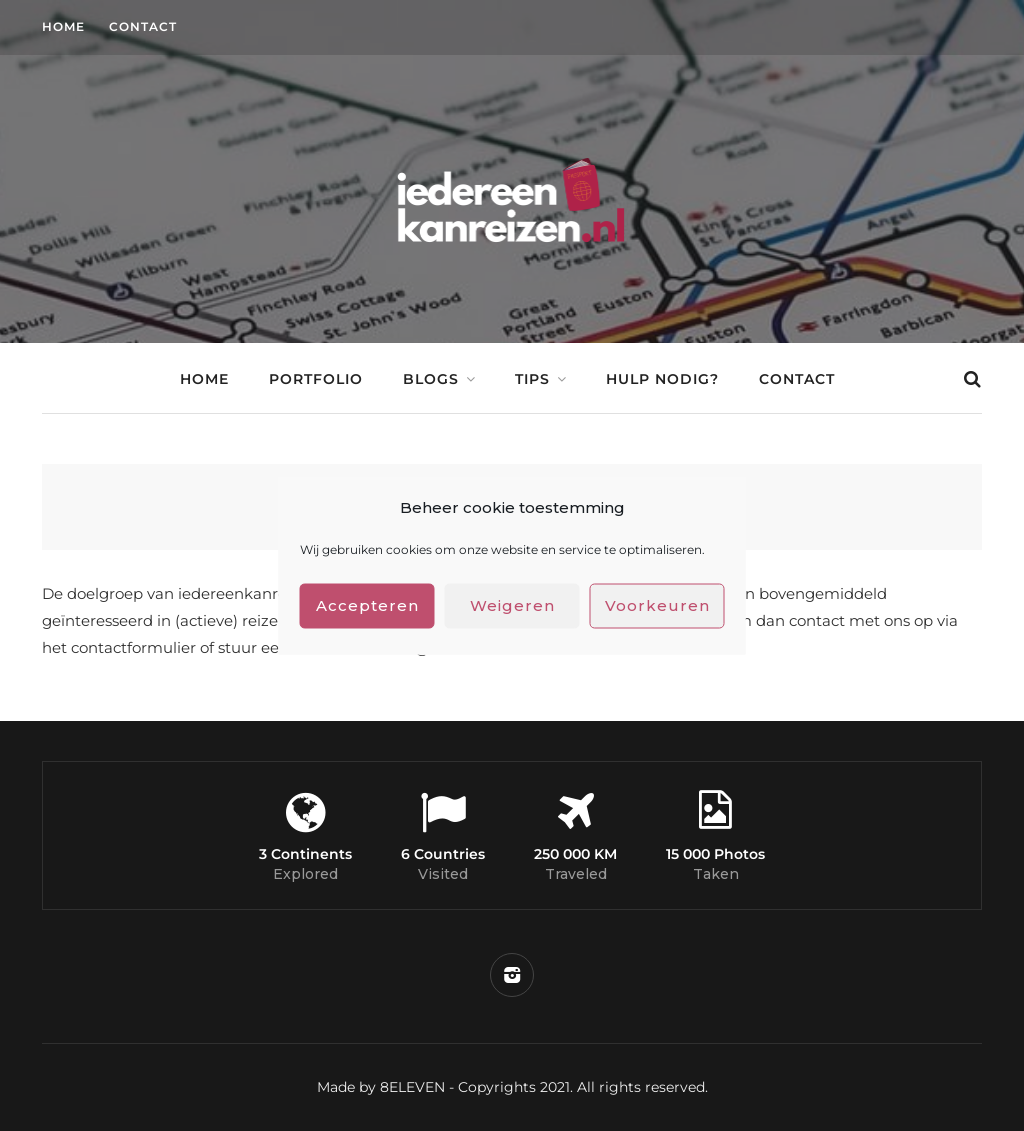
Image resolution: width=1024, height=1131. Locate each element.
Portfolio (316, 379)
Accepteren (367, 605)
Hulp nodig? (662, 379)
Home (63, 26)
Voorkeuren (657, 605)
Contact (143, 26)
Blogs (431, 379)
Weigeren (512, 605)
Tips (532, 379)
